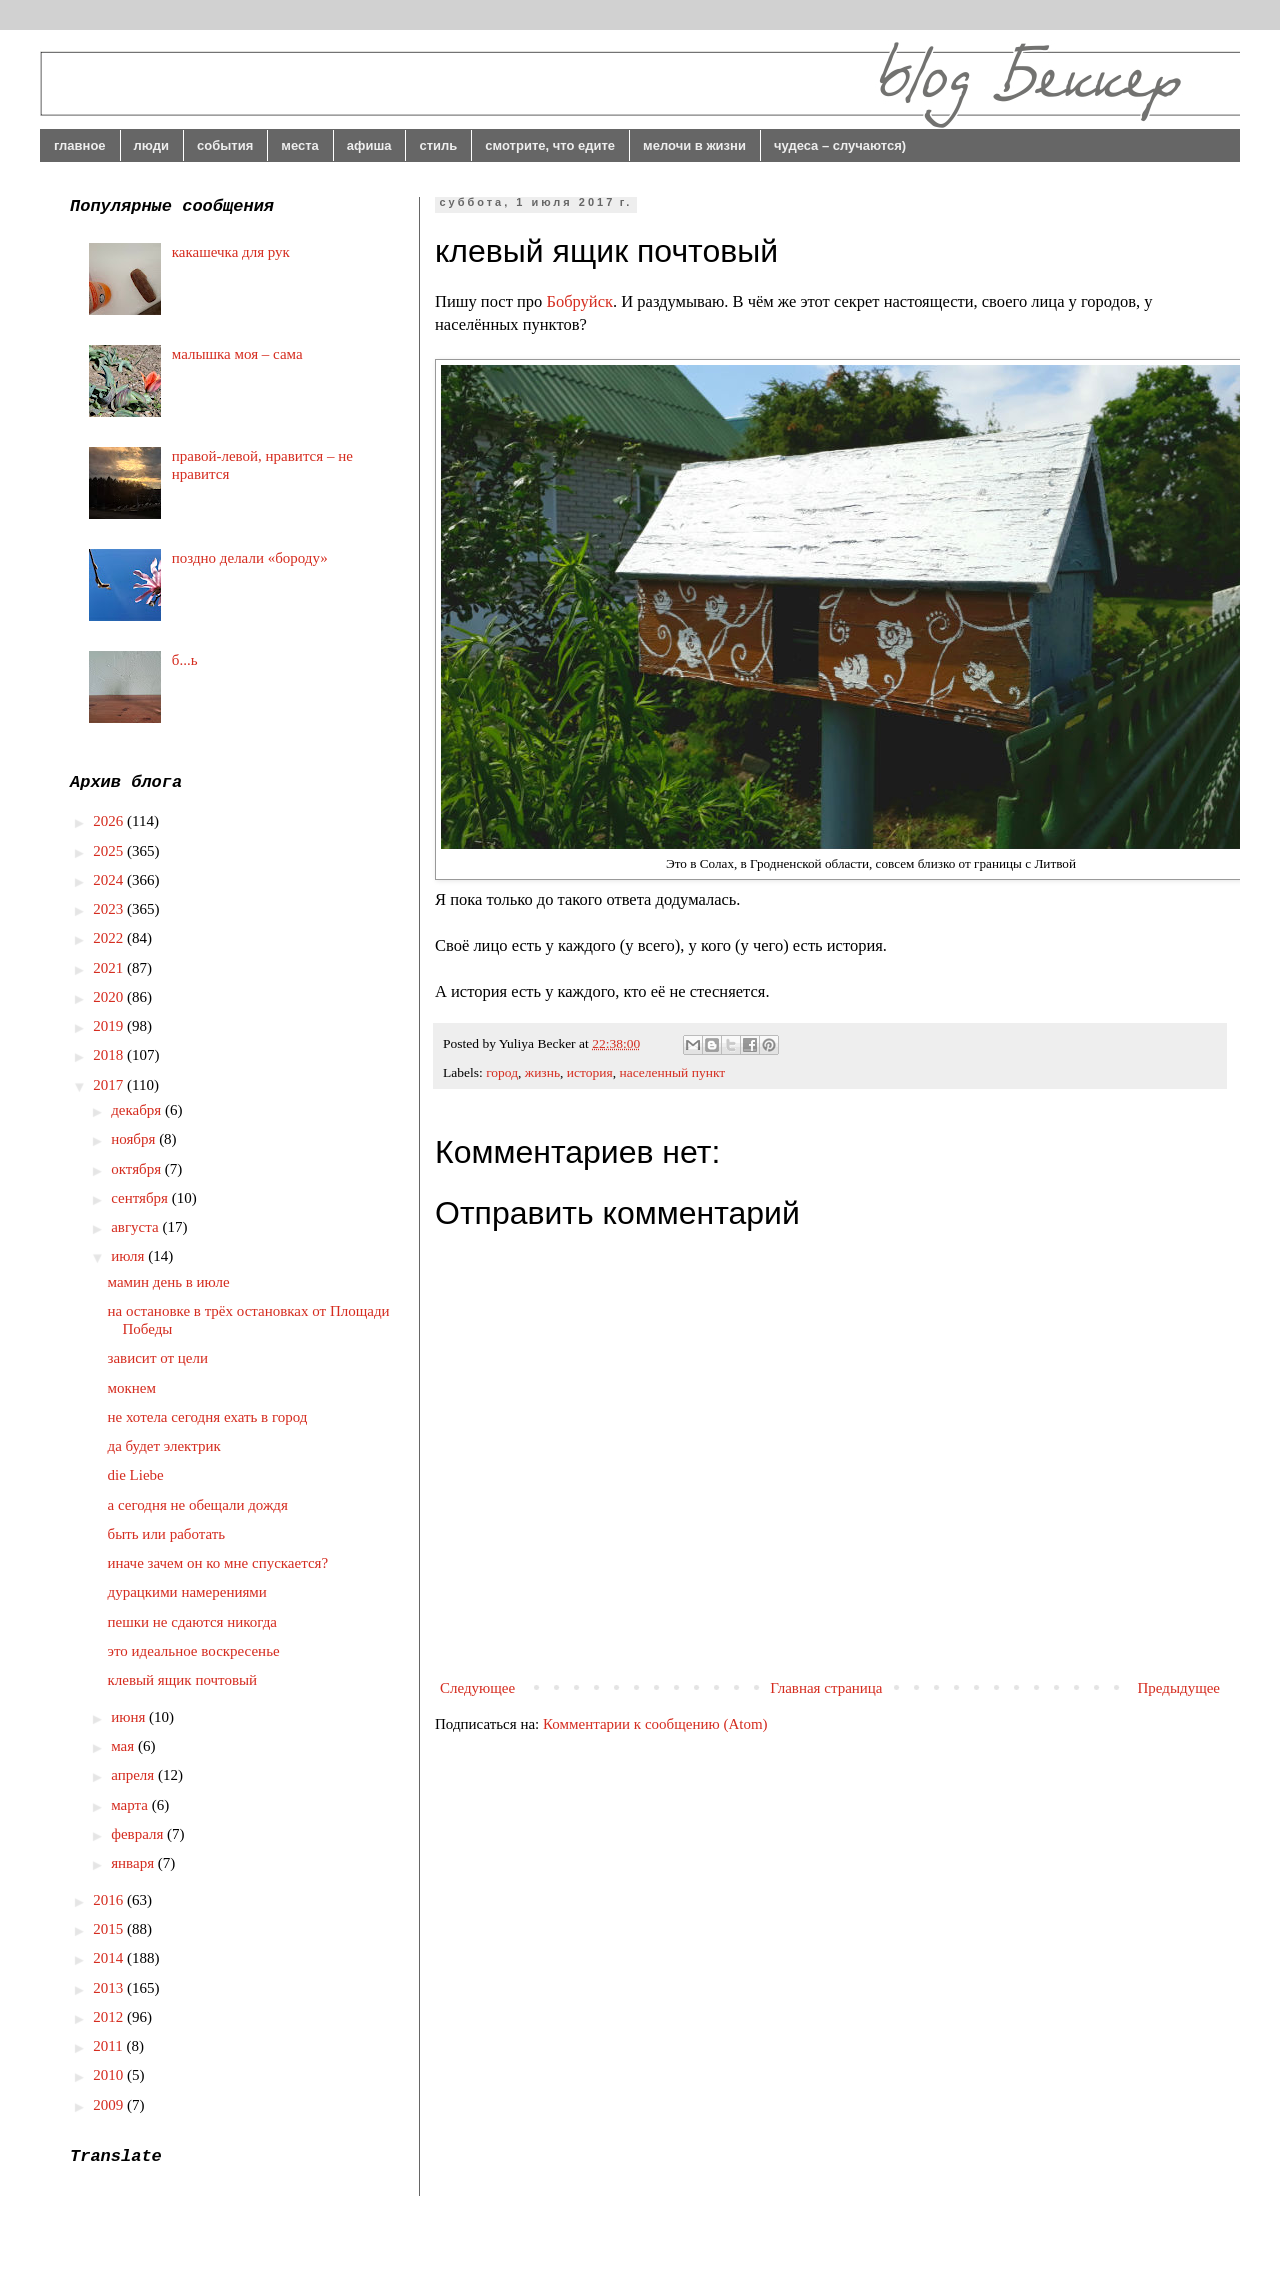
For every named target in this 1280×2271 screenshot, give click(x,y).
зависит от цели (158, 1358)
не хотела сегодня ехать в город (208, 1417)
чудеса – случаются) (840, 145)
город (502, 1072)
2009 (110, 2105)
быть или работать (167, 1534)
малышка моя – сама (237, 354)
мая (124, 1746)
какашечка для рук (231, 252)
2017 (110, 1085)
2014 (110, 1958)
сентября (141, 1198)
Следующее (477, 1688)
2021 (110, 968)
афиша (369, 145)
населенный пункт (672, 1072)
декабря (138, 1110)
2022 (110, 938)
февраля (139, 1834)
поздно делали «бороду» (250, 558)
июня (130, 1717)
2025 (110, 851)
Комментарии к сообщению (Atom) (655, 1724)
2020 (110, 997)
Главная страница (826, 1688)
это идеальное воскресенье (194, 1651)
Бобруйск (579, 301)
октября (138, 1169)
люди (151, 145)
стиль (438, 145)
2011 (109, 2046)
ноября (135, 1139)
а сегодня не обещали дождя (198, 1505)
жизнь (542, 1072)
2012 (110, 2017)
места (300, 145)
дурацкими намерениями (187, 1592)
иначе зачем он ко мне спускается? (218, 1563)
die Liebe (136, 1475)
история (590, 1072)
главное (80, 145)
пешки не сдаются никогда (193, 1622)
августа (136, 1227)
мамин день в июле (169, 1282)
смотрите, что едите (550, 145)
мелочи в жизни (694, 145)
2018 (110, 1055)
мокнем (132, 1388)
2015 (110, 1929)
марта (131, 1805)
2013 (110, 1988)
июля (129, 1256)
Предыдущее (1179, 1688)
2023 (110, 909)
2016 (110, 1900)
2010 (110, 2075)
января (134, 1863)
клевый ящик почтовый (183, 1680)
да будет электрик (164, 1446)
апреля (134, 1775)
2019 (110, 1026)
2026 (110, 821)
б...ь (185, 660)
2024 (110, 880)
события (225, 145)
